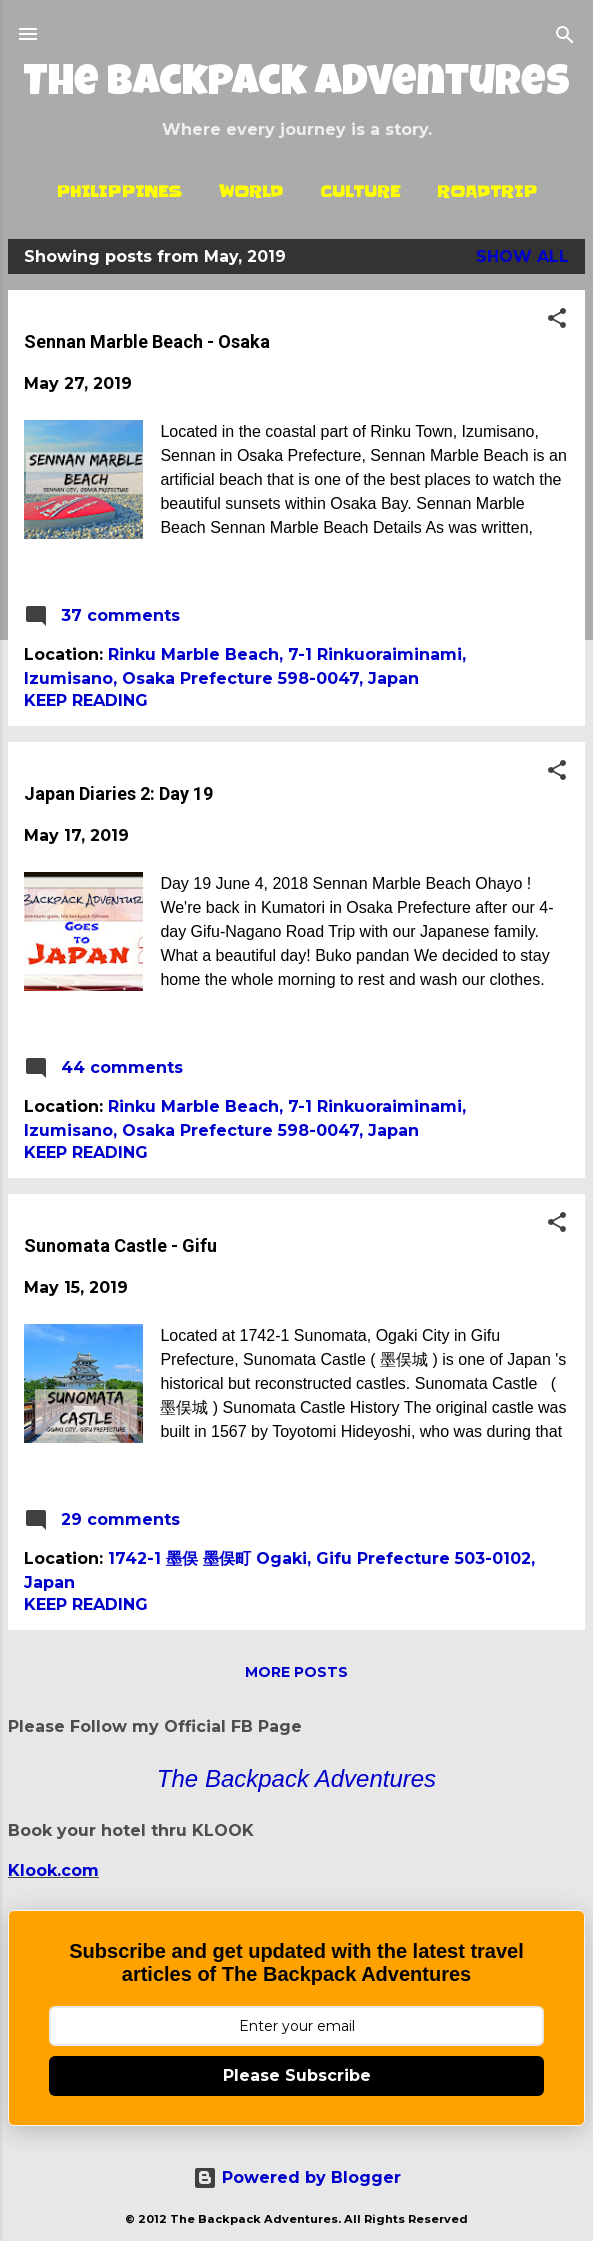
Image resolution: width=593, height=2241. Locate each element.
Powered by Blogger (297, 2177)
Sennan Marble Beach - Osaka (147, 341)
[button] (557, 319)
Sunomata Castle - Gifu (120, 1245)
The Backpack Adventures (296, 85)
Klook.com (53, 1870)
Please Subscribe (297, 2075)
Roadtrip (487, 191)
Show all (522, 256)
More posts (296, 1672)
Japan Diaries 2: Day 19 (118, 793)
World (251, 191)
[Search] (565, 36)
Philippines (119, 191)
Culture (360, 191)
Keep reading (86, 700)
